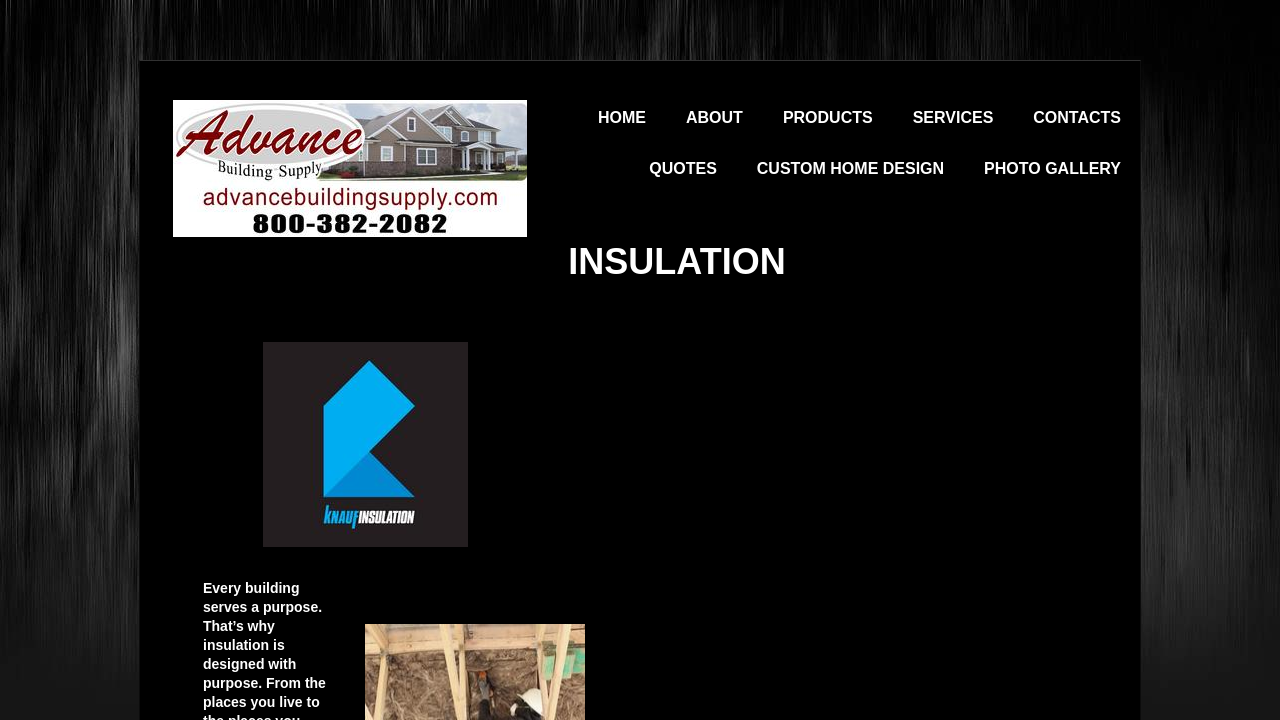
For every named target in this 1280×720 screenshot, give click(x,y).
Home (622, 117)
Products (828, 117)
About (714, 117)
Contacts (1077, 117)
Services (953, 117)
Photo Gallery (1052, 168)
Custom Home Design (850, 168)
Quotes (683, 168)
